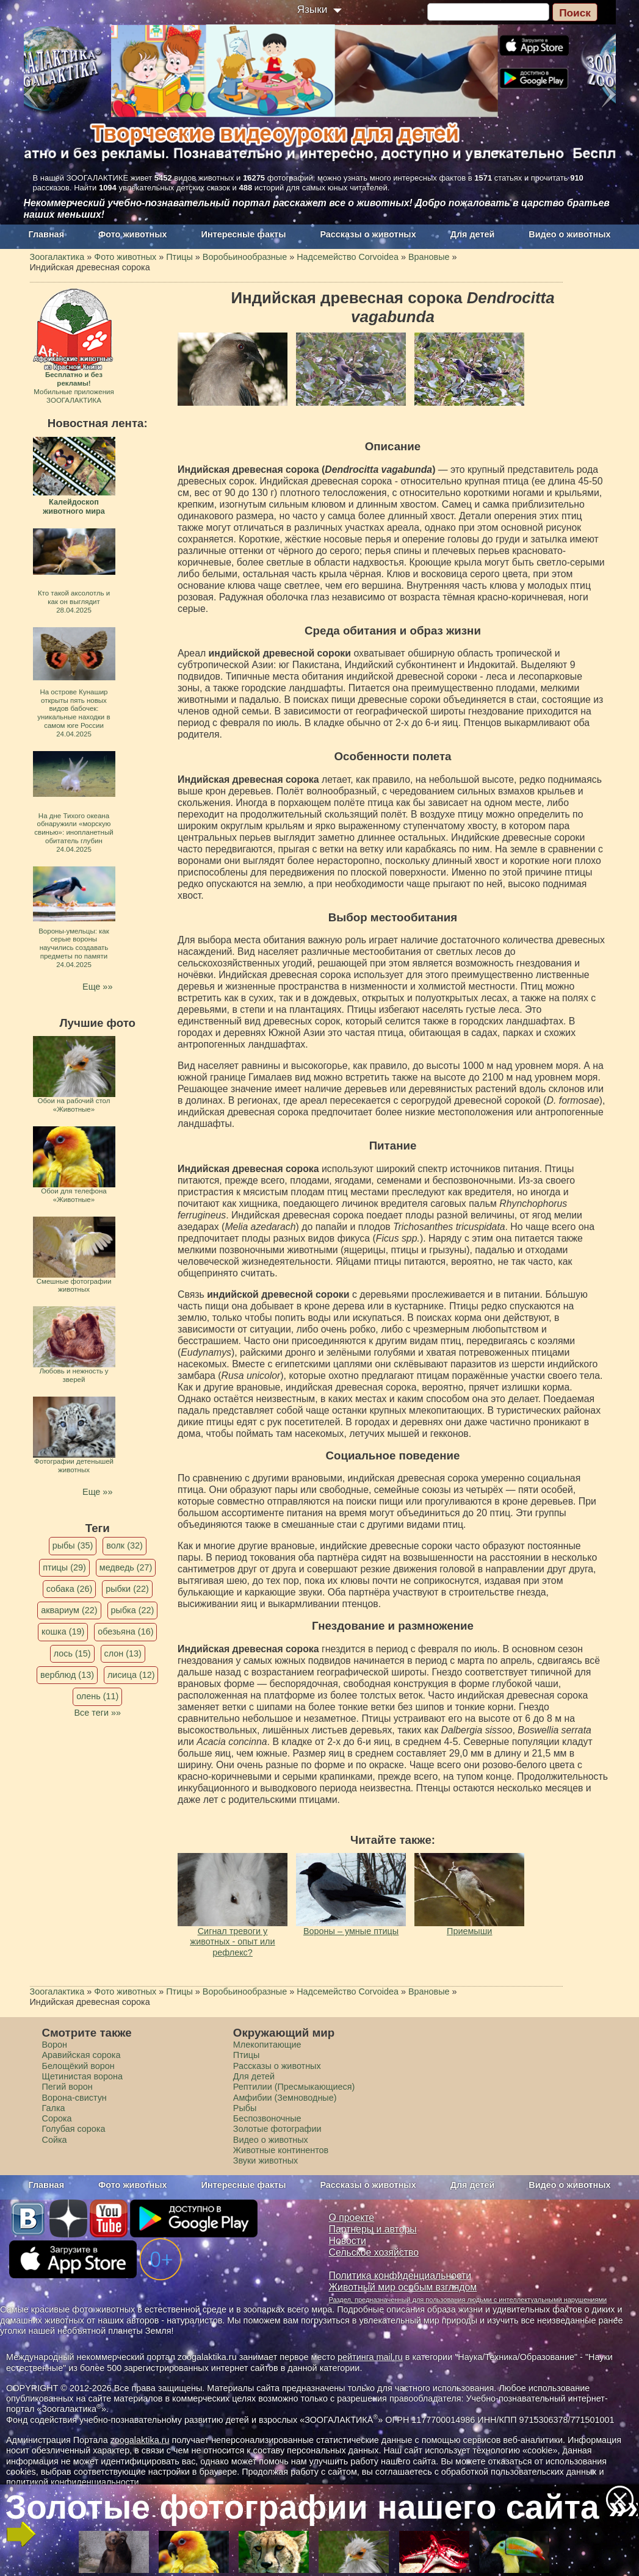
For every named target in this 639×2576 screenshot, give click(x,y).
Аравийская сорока (81, 2055)
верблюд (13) (67, 1675)
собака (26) (69, 1589)
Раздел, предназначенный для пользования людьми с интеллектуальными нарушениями (468, 2299)
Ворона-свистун (74, 2098)
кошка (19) (63, 1631)
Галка (53, 2108)
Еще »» (97, 986)
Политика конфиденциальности (400, 2275)
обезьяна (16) (125, 1631)
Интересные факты (243, 234)
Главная (47, 234)
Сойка (54, 2140)
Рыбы (245, 2108)
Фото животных (132, 234)
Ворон (55, 2044)
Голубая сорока (74, 2129)
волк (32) (124, 1545)
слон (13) (123, 1653)
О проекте (352, 2217)
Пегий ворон (67, 2087)
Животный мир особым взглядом (403, 2287)
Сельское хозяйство (374, 2252)
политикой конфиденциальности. (74, 2482)
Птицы (246, 2055)
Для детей (472, 234)
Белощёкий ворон (78, 2066)
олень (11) (97, 1696)
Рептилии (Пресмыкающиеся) (294, 2087)
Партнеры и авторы (373, 2229)
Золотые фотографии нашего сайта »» (318, 2507)
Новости (347, 2241)
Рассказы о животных (368, 234)
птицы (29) (64, 1567)
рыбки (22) (127, 1589)
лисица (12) (131, 1675)
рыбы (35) (72, 1545)
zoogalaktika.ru (140, 2440)
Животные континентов (280, 2150)
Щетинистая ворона (82, 2076)
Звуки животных (265, 2160)
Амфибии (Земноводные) (285, 2098)
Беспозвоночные (267, 2118)
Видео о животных (569, 234)
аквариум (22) (69, 1610)
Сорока (57, 2118)
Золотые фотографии (277, 2129)
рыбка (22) (132, 1610)
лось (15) (72, 1653)
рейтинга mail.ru (370, 2357)
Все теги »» (97, 1713)
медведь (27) (126, 1567)
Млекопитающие (267, 2044)
